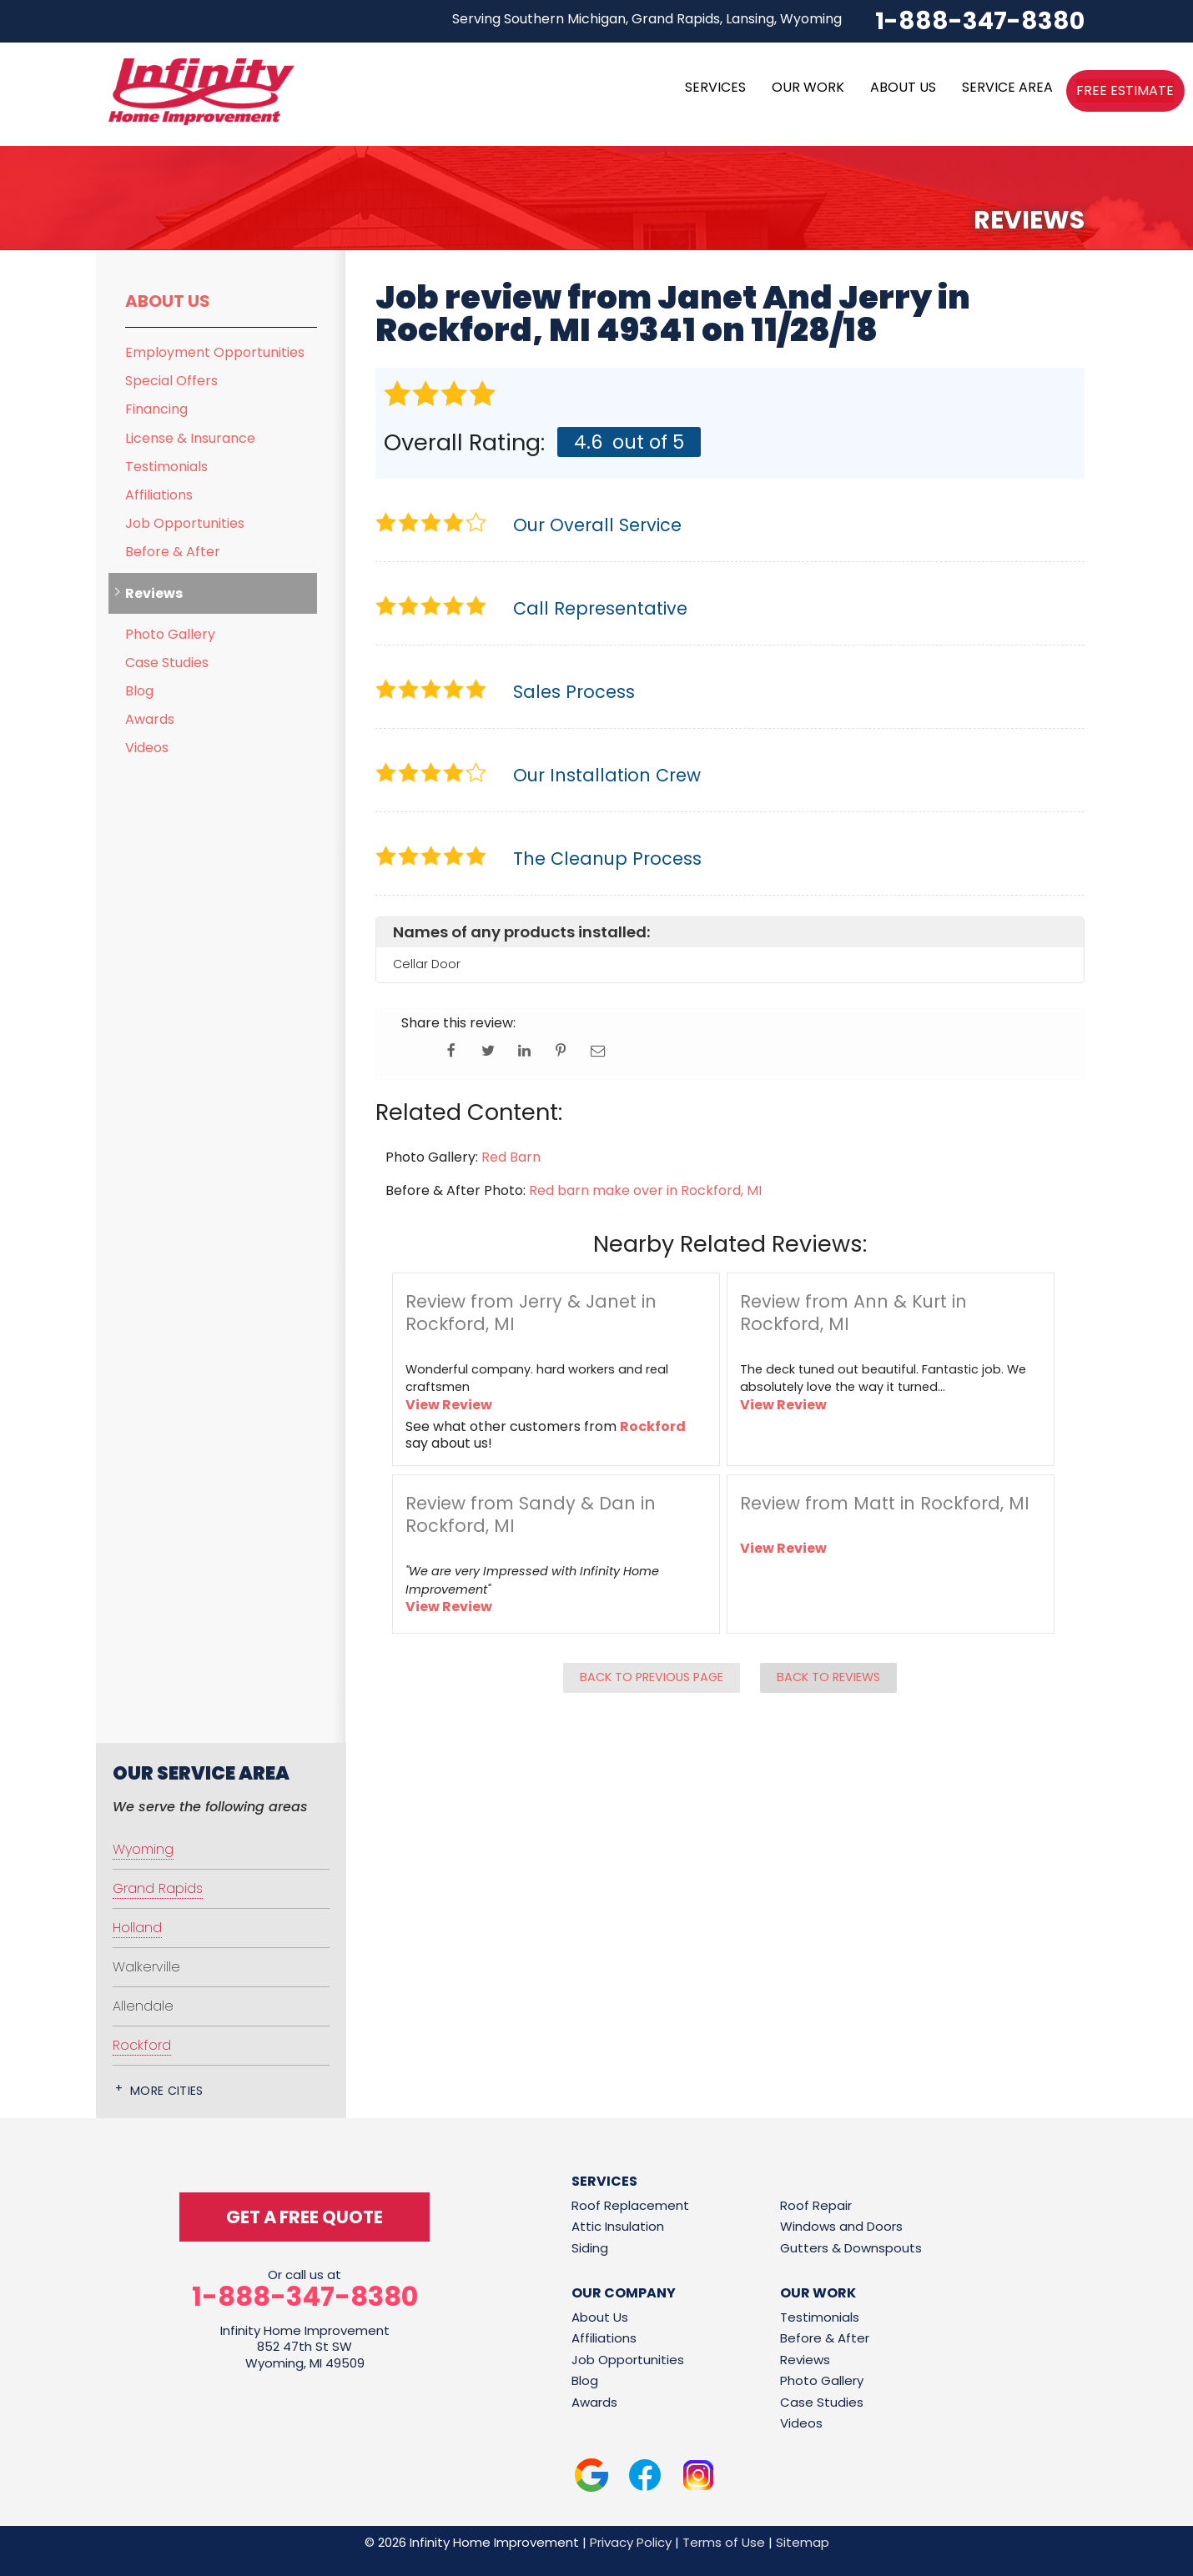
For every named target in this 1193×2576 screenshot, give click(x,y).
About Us (167, 301)
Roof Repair (816, 2205)
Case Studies (167, 662)
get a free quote (304, 2217)
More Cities (167, 2090)
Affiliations (159, 495)
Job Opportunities (184, 523)
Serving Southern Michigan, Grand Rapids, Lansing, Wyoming (647, 18)
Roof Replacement (630, 2205)
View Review (448, 1404)
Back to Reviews (828, 1677)
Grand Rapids (158, 1888)
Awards (149, 719)
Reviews (154, 593)
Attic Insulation (617, 2226)
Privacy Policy (631, 2542)
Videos (147, 748)
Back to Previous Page (651, 1677)
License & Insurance (190, 438)
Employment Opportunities (215, 352)
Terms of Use (723, 2542)
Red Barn (511, 1157)
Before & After (172, 552)
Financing (156, 409)
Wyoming (143, 1849)
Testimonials (166, 467)
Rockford (653, 1426)
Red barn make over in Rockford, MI (645, 1190)
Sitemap (802, 2542)
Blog (139, 691)
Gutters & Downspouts (851, 2248)
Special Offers (171, 381)
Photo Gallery (170, 634)
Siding (589, 2248)
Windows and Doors (841, 2226)
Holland (137, 1927)
